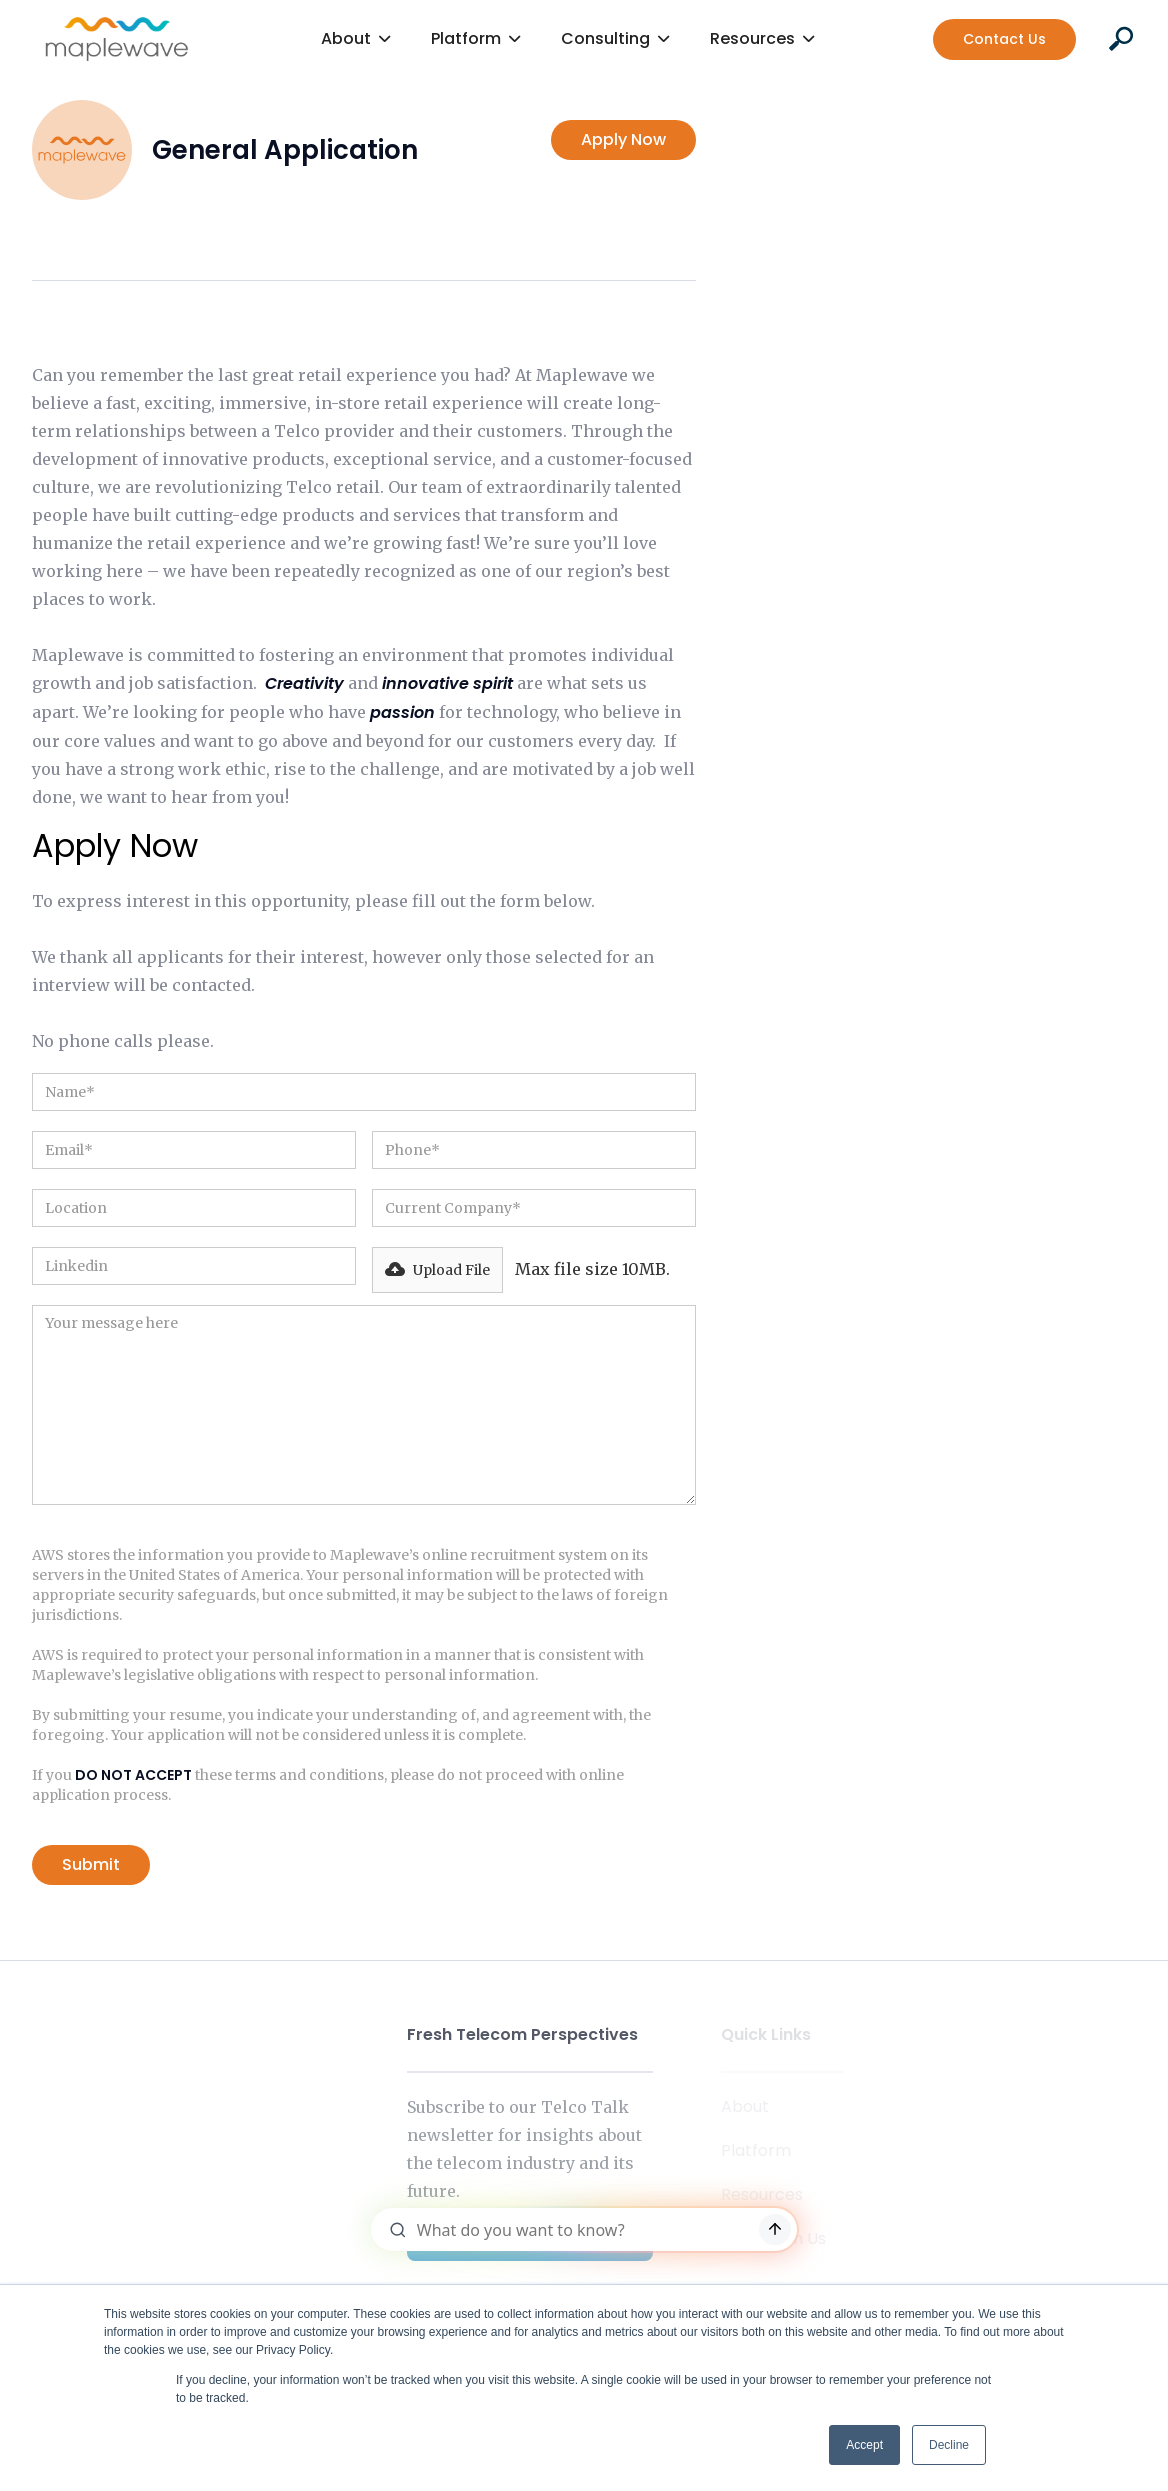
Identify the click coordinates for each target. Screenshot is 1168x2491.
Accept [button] (864, 2445)
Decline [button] (949, 2445)
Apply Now (623, 139)
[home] (117, 39)
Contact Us (1004, 39)
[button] (356, 39)
